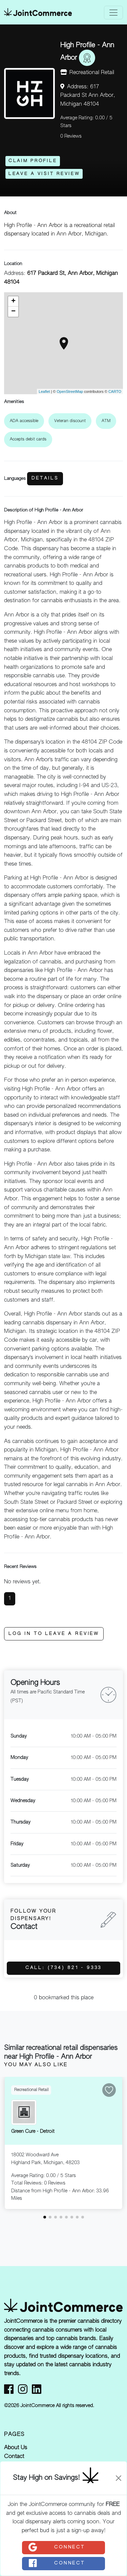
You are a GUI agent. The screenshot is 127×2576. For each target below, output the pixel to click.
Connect (56, 2547)
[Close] (118, 2478)
